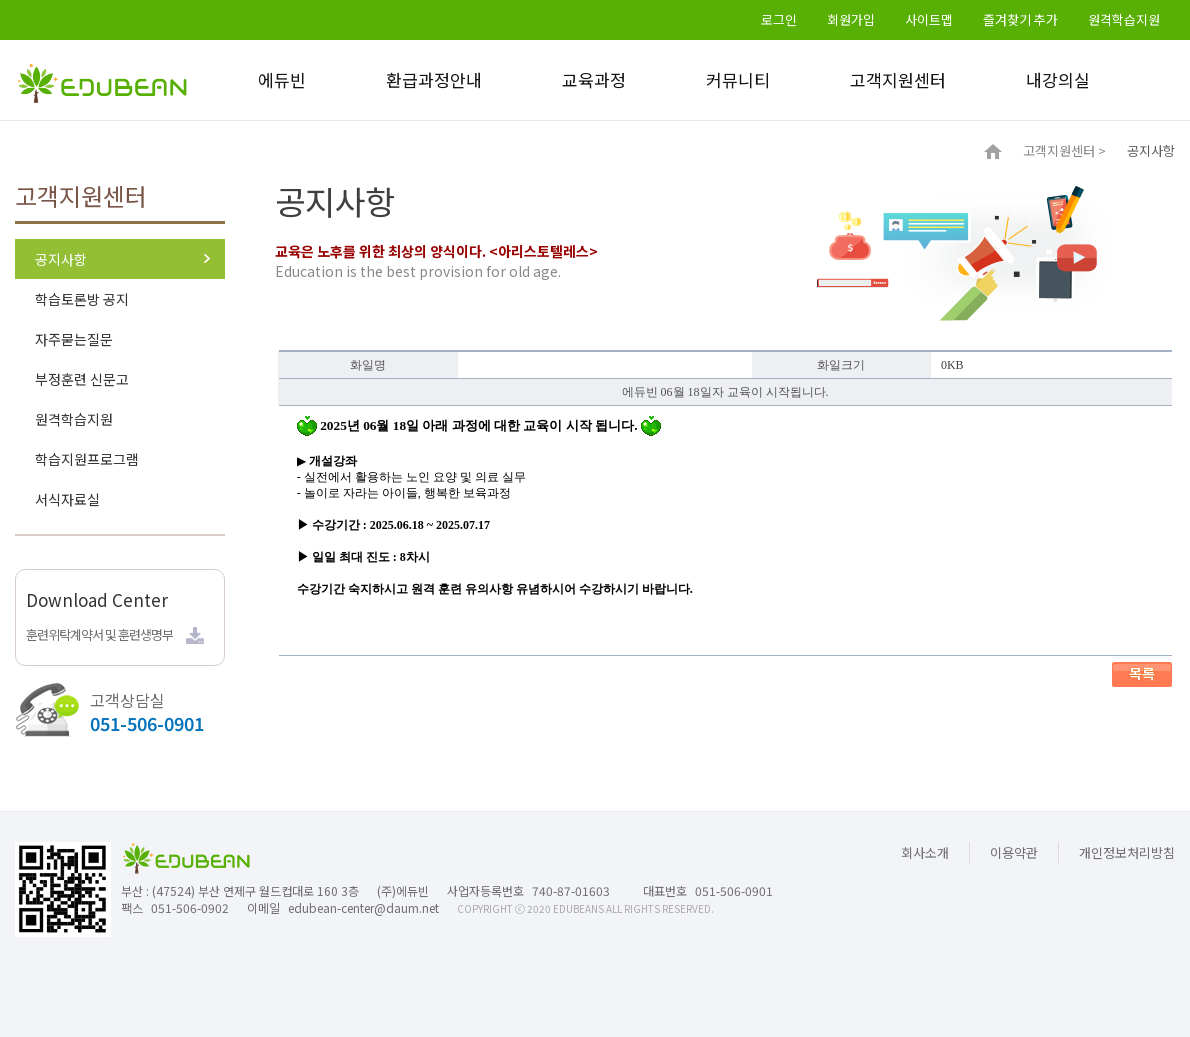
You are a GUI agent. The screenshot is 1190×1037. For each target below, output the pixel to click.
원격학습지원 (1124, 19)
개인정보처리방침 (1127, 852)
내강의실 (1058, 79)
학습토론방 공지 (82, 299)
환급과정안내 (434, 79)
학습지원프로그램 (87, 459)
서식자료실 (67, 499)
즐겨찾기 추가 (1020, 19)
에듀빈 (282, 79)
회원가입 (851, 19)
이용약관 (1014, 852)
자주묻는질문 (74, 339)
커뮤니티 (738, 79)
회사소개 (925, 852)
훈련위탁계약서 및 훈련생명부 (99, 634)
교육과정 (594, 79)
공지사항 (61, 259)
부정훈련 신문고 (82, 379)
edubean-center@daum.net (363, 907)
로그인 (779, 19)
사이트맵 (929, 19)
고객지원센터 (898, 79)
